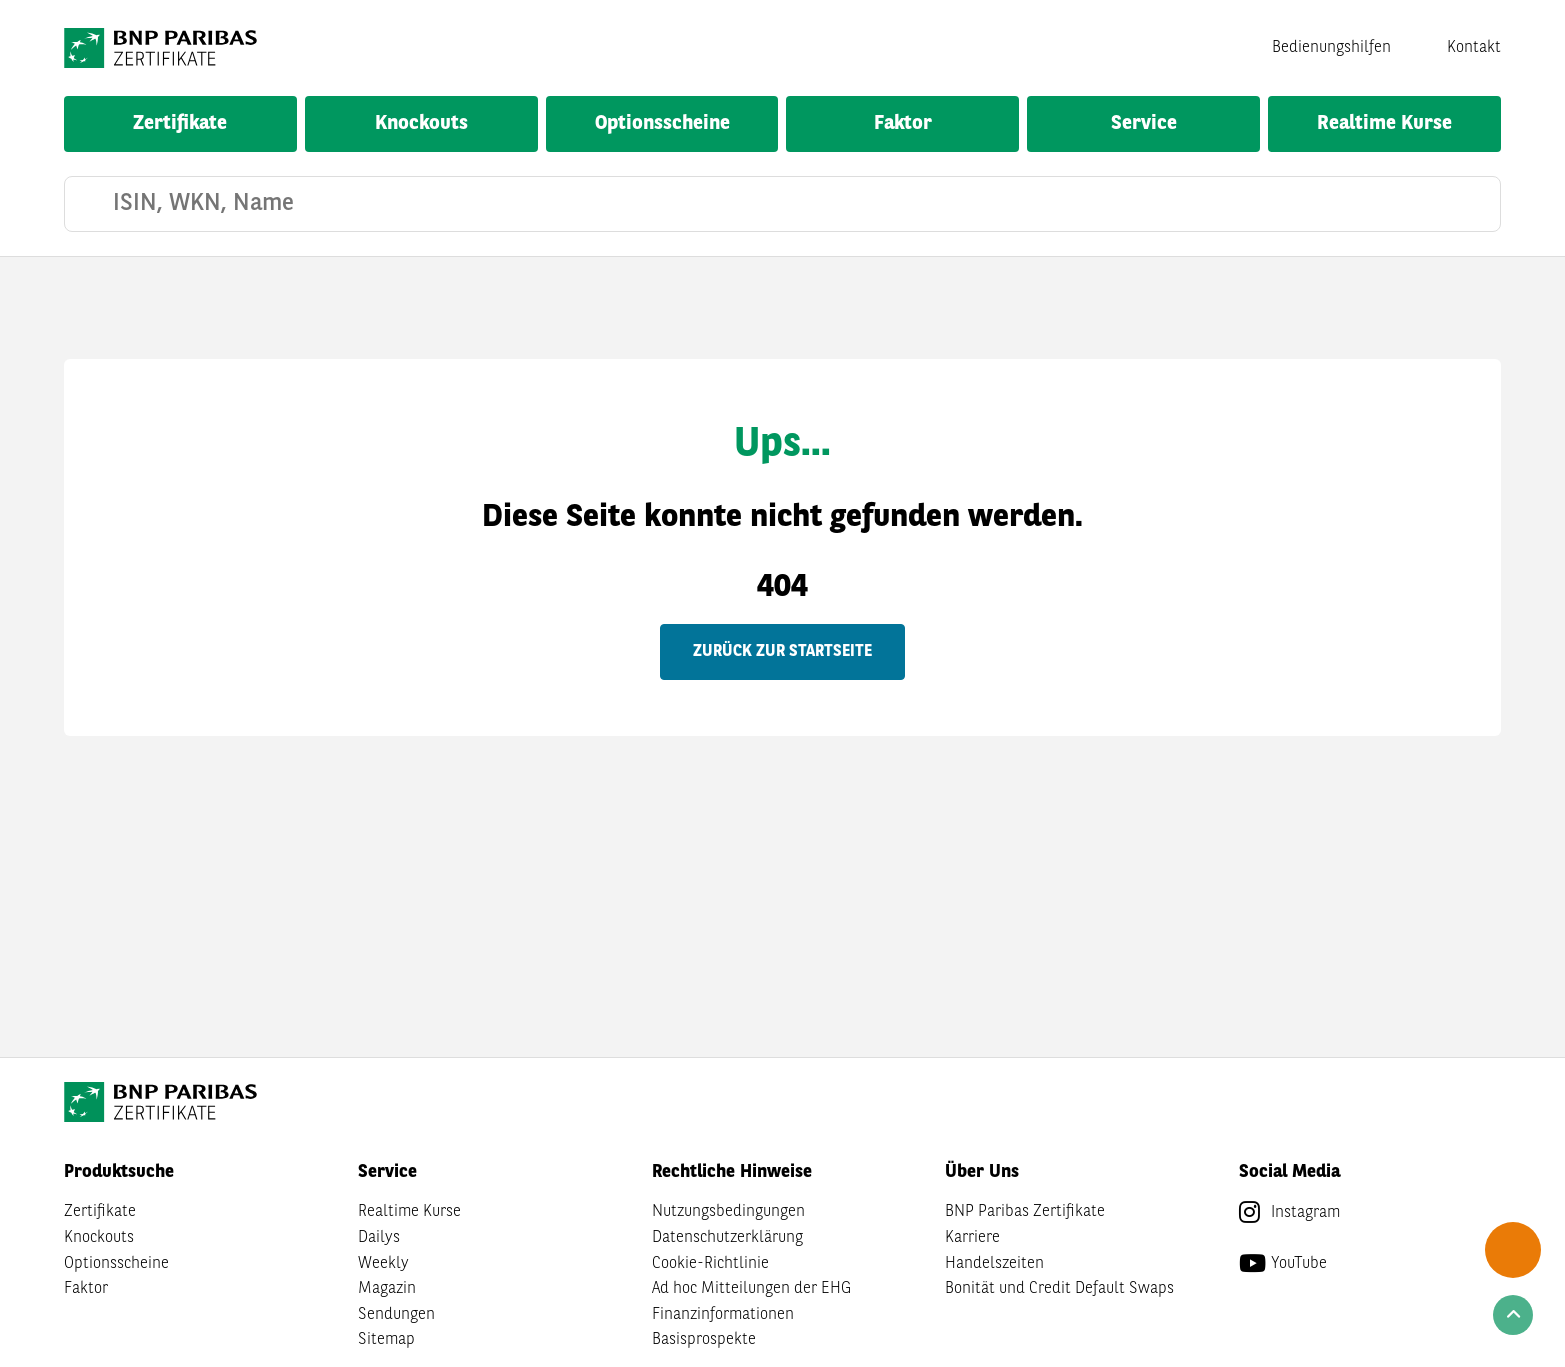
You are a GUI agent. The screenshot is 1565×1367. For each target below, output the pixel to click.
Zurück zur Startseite (782, 652)
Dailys (379, 1238)
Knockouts (421, 124)
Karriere (972, 1238)
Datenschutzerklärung (727, 1238)
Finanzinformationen (723, 1315)
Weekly (383, 1264)
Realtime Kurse (1384, 124)
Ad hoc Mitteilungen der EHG (751, 1289)
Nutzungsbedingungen (728, 1212)
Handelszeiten (994, 1264)
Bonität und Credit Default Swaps (1059, 1289)
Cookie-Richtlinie (710, 1264)
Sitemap (386, 1340)
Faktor (903, 124)
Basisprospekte (704, 1340)
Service (1144, 124)
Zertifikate (180, 124)
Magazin (387, 1289)
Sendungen (396, 1315)
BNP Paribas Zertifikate (1025, 1212)
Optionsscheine (662, 124)
